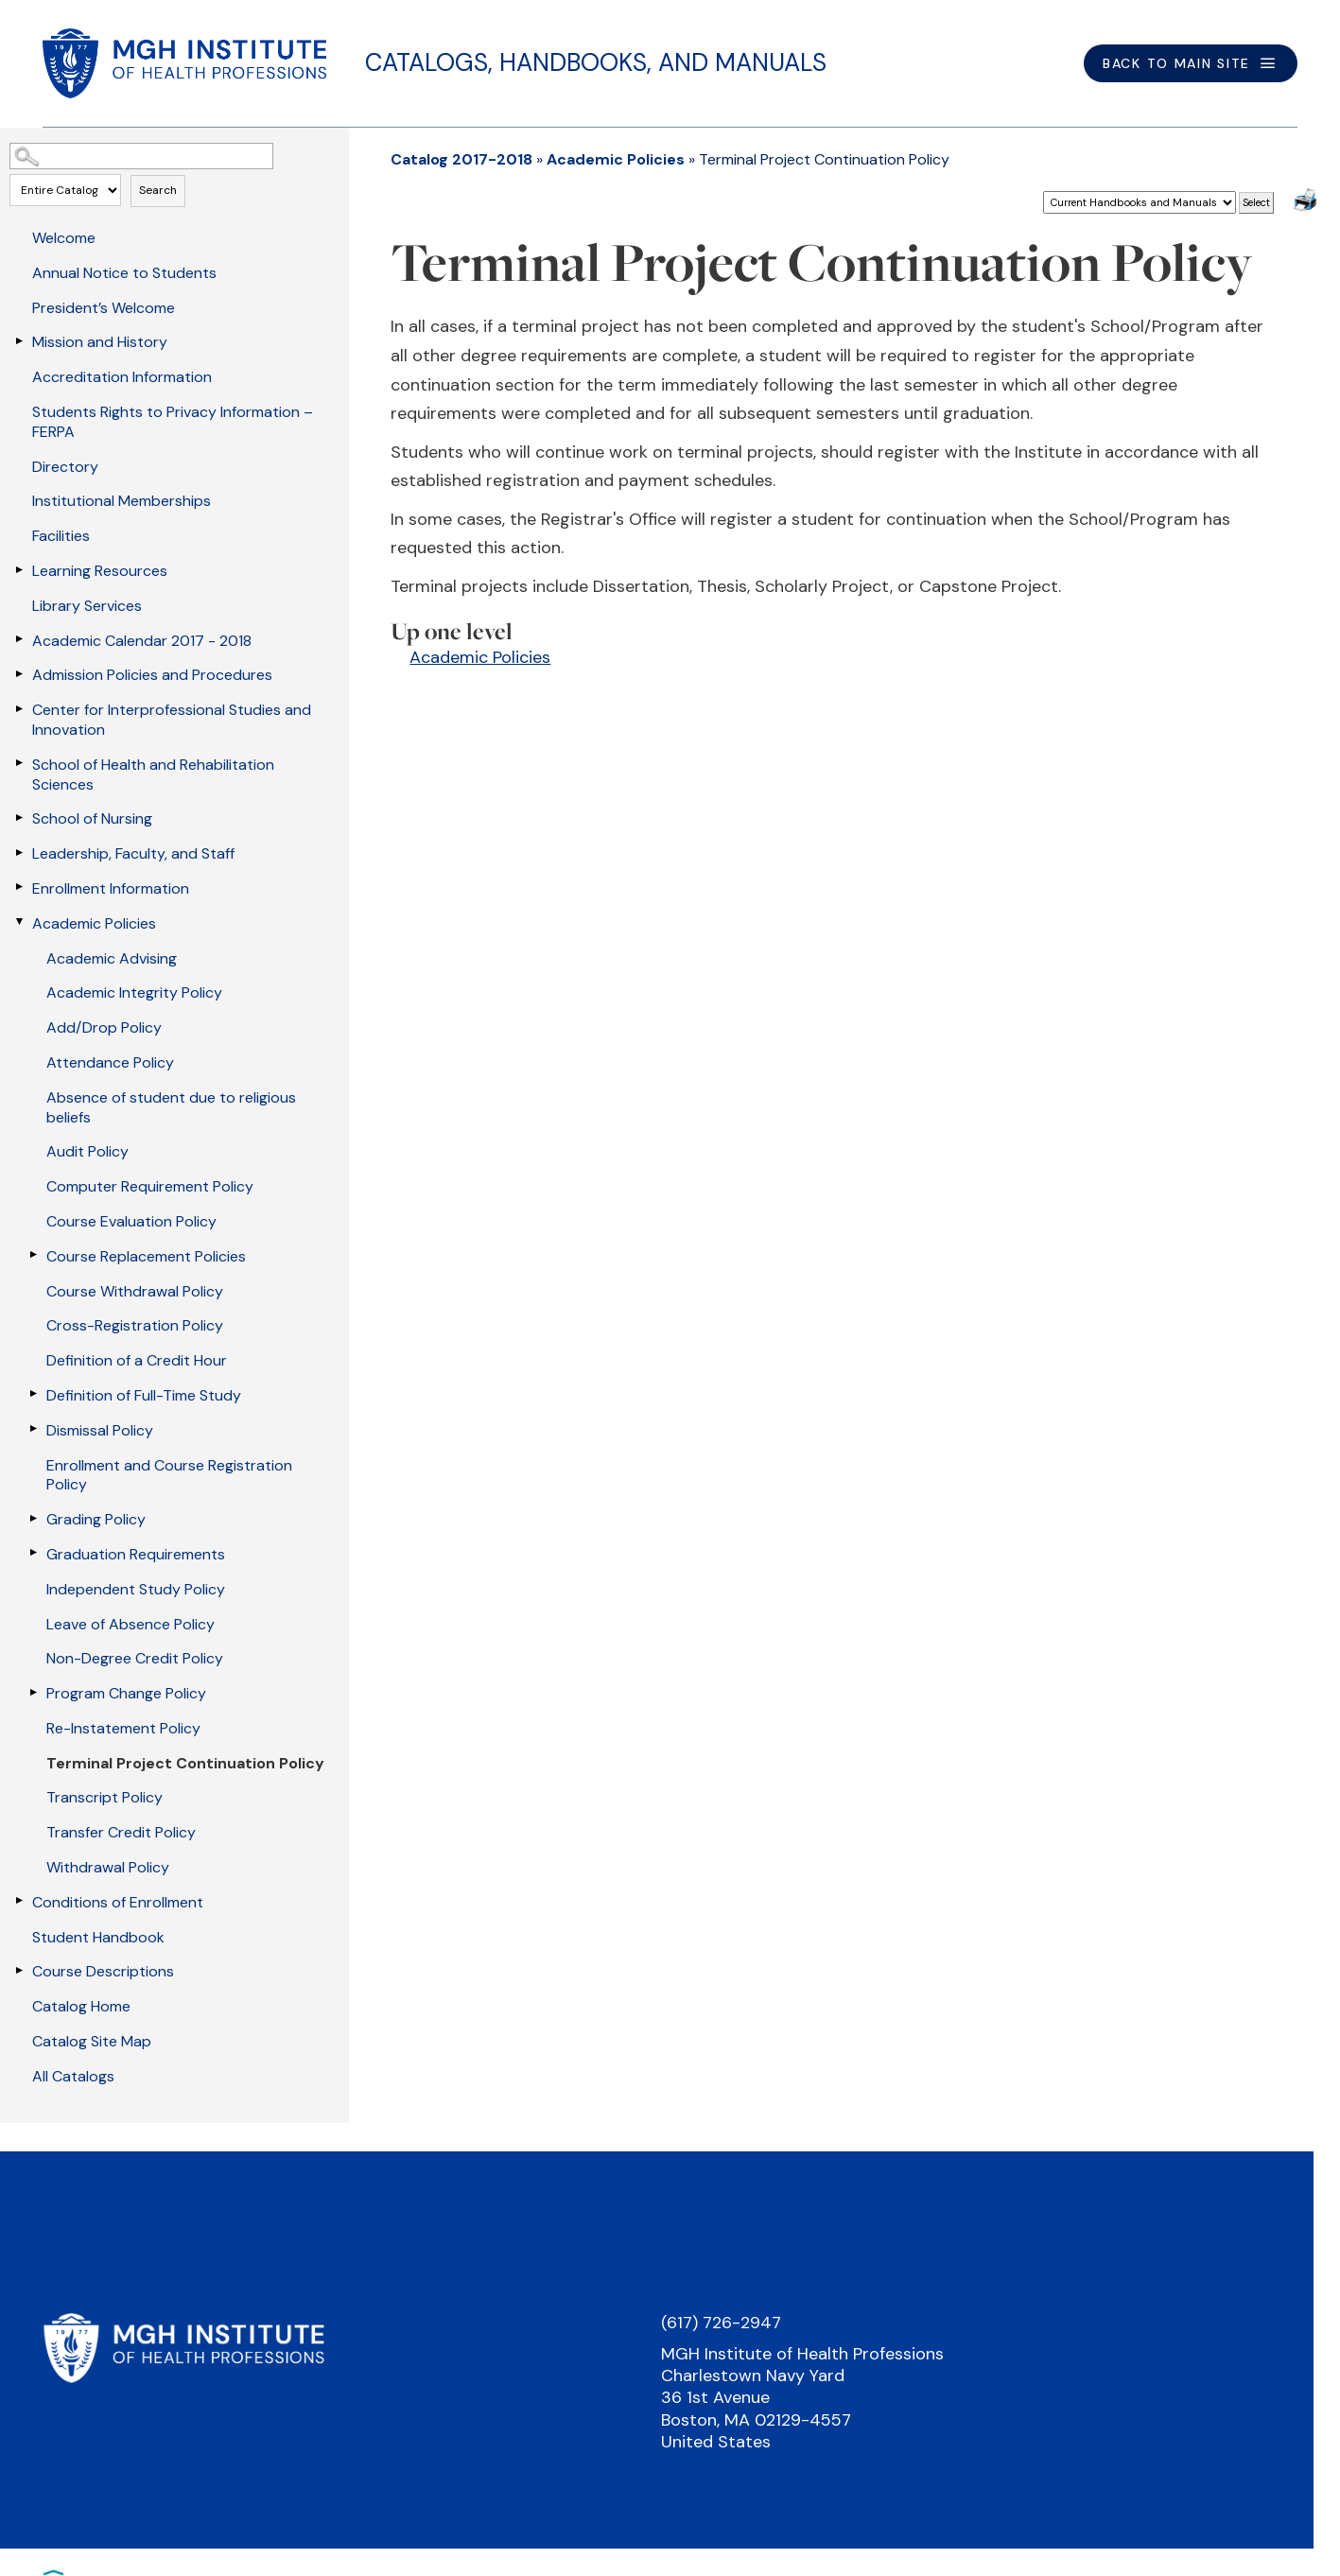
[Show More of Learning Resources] (18, 569)
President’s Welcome (103, 308)
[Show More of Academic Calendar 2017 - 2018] (18, 639)
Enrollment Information (110, 888)
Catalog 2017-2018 (461, 159)
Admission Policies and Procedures (152, 675)
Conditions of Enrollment (117, 1902)
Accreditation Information (122, 377)
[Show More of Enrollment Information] (18, 887)
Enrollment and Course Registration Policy (169, 1475)
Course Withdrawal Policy (134, 1291)
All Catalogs (73, 2076)
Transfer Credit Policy (121, 1832)
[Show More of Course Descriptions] (18, 1969)
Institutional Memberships (121, 501)
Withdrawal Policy (107, 1867)
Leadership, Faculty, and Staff (133, 853)
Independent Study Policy (135, 1589)
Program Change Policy (126, 1693)
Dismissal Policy (99, 1430)
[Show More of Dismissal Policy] (33, 1428)
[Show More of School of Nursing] (18, 817)
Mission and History (99, 342)
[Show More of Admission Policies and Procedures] (18, 673)
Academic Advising (111, 958)
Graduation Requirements (135, 1554)
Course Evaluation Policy (131, 1221)
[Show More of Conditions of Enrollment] (18, 1900)
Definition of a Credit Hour (136, 1360)
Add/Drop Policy (104, 1027)
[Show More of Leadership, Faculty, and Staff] (18, 852)
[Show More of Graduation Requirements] (33, 1552)
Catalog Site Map (91, 2041)
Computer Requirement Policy (149, 1186)
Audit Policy (87, 1151)
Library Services (87, 606)
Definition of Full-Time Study (143, 1395)
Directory (65, 467)
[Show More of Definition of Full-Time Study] (33, 1393)
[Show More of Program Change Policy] (33, 1691)
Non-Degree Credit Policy (134, 1658)
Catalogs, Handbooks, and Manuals (596, 62)
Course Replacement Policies (146, 1256)
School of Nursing (92, 818)
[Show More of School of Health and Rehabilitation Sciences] (18, 763)
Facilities (61, 536)
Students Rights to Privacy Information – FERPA (172, 422)
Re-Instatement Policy (123, 1728)
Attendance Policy (110, 1062)
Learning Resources (99, 571)
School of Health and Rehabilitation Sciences (153, 774)
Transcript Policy (104, 1797)
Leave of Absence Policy (130, 1624)
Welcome (64, 238)
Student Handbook (98, 1937)
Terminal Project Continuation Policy (185, 1763)
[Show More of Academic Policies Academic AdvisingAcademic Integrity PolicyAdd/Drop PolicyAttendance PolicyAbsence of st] (18, 922)
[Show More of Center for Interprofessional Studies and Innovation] (18, 708)
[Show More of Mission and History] (18, 340)
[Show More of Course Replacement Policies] (33, 1254)
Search (158, 190)
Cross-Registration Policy (134, 1325)
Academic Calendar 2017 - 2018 (142, 641)
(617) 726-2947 (721, 2322)
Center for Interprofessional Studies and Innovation (171, 720)
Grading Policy (96, 1519)
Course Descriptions (103, 1971)
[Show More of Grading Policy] (33, 1517)
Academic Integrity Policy (134, 992)
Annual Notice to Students (124, 273)
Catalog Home (81, 2006)
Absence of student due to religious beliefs (171, 1107)
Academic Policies (94, 923)
